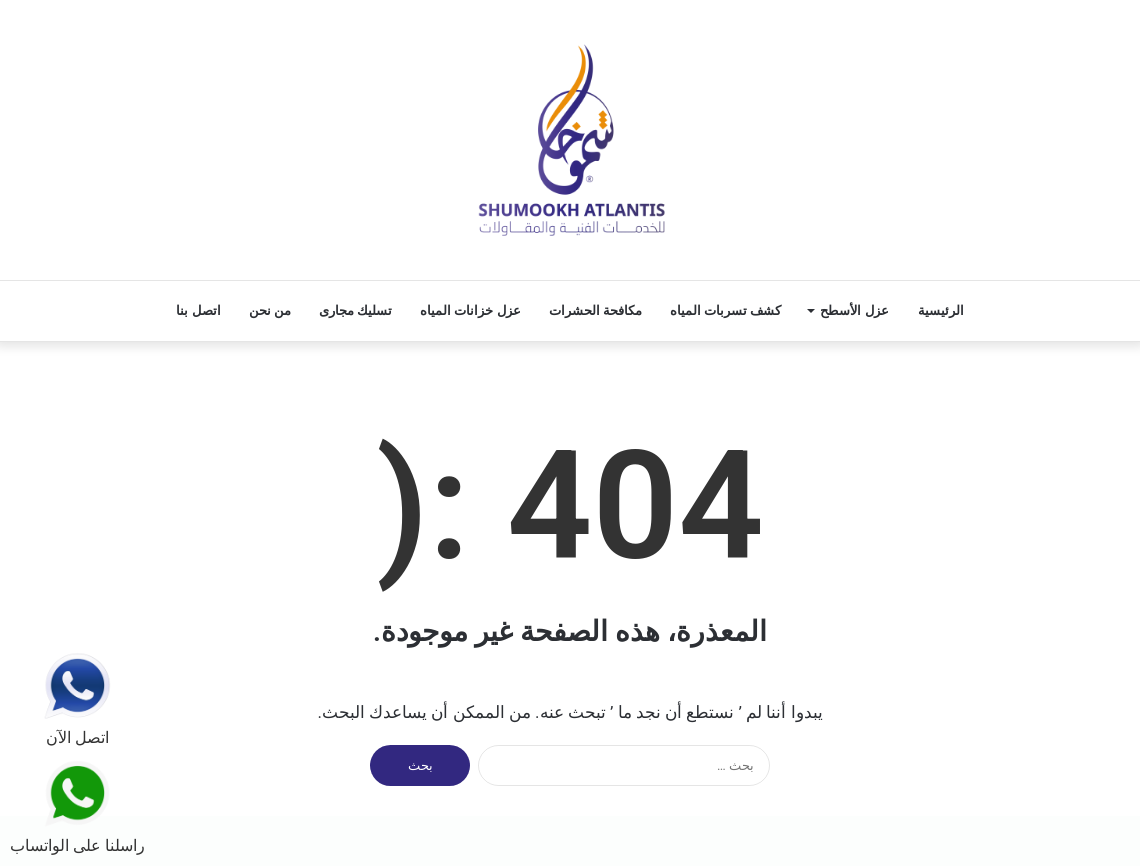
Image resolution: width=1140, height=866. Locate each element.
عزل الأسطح (854, 310)
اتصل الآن (77, 699)
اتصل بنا (198, 310)
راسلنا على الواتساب (77, 806)
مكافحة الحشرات (595, 310)
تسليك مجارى (355, 310)
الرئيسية (941, 310)
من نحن (270, 310)
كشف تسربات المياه (725, 310)
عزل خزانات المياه (470, 310)
